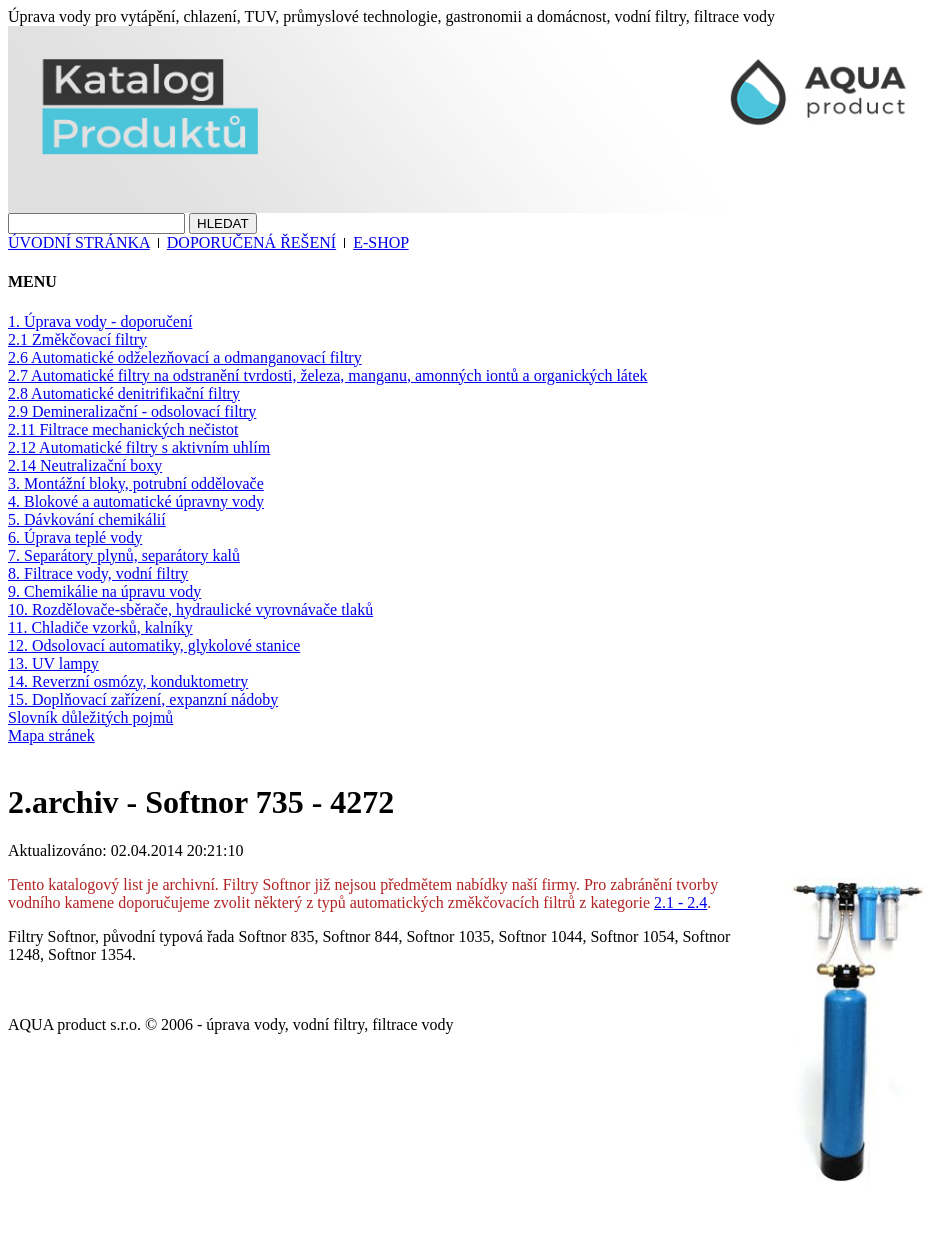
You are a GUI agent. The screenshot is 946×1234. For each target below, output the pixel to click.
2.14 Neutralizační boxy (85, 465)
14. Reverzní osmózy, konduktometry (128, 681)
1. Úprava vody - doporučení (100, 321)
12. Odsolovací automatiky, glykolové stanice (154, 645)
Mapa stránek (51, 735)
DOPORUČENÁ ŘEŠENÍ (251, 242)
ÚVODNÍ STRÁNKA (79, 242)
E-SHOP (380, 242)
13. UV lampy (53, 663)
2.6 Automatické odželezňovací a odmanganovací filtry (185, 357)
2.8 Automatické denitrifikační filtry (124, 393)
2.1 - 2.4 (680, 902)
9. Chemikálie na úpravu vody (104, 591)
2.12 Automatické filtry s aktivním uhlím (139, 447)
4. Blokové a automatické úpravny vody (136, 501)
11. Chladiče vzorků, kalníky (100, 627)
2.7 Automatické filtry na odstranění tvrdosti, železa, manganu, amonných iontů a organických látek (328, 375)
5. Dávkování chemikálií (87, 519)
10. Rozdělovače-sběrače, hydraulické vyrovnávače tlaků (190, 609)
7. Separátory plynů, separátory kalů (124, 555)
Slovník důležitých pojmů (90, 717)
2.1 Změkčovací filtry (77, 339)
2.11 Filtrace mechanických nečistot (123, 429)
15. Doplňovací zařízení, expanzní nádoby (143, 699)
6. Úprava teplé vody (75, 537)
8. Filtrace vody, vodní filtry (98, 573)
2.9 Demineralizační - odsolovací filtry (132, 411)
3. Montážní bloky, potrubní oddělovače (136, 483)
